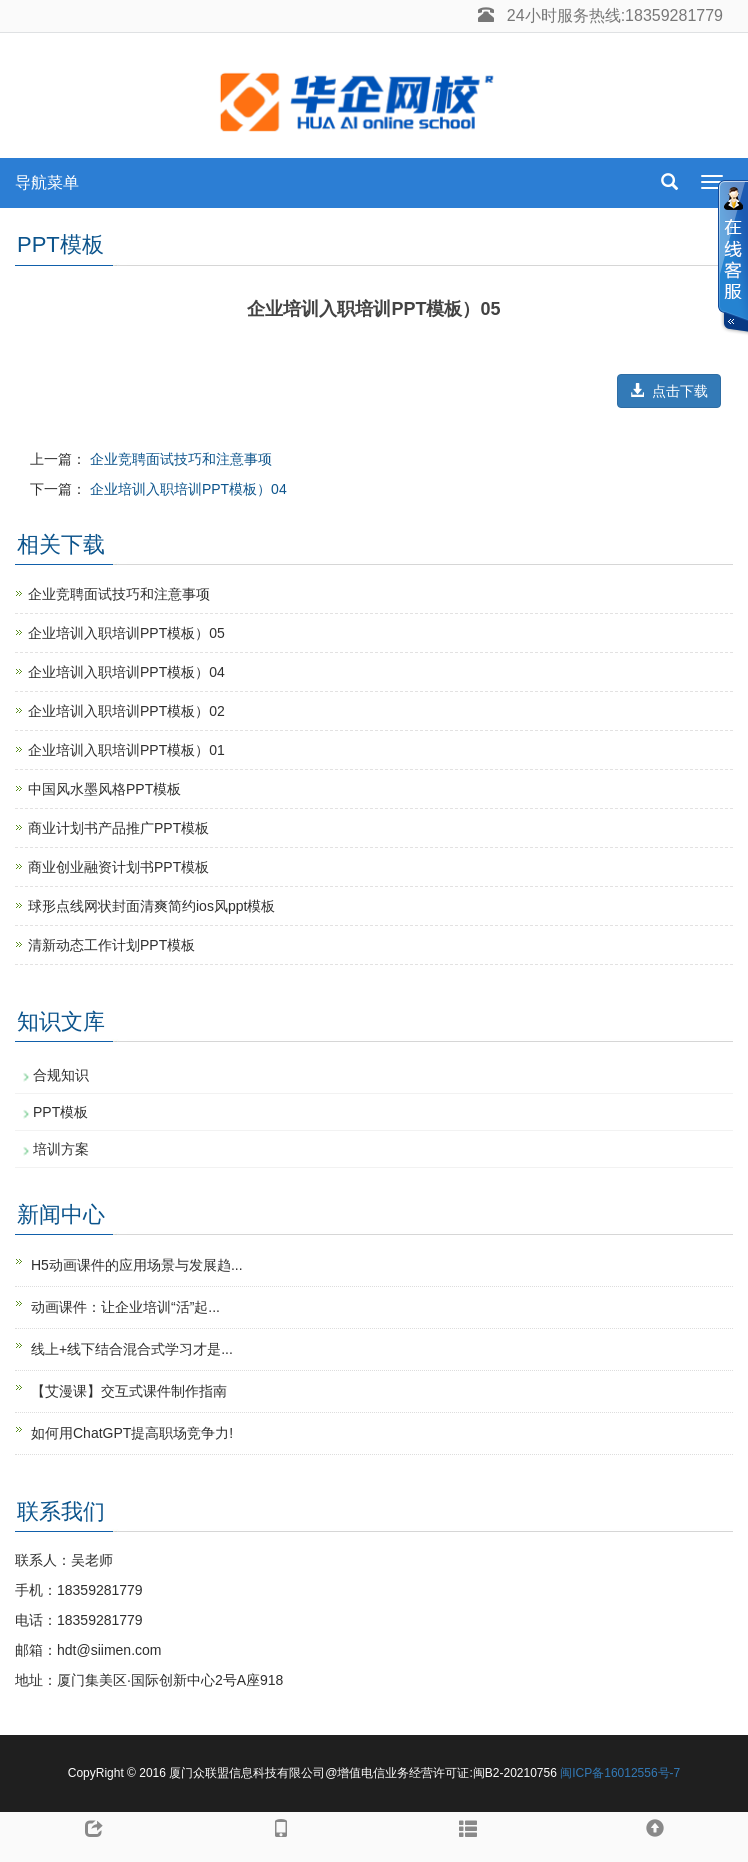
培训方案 (61, 1149)
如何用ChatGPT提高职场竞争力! (132, 1433)
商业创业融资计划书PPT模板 (118, 867)
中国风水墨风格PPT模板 (104, 789)
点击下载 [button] (669, 391)
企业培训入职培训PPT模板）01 (126, 750)
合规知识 (61, 1075)
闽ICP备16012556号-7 (620, 1773)
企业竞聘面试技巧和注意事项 (181, 459)
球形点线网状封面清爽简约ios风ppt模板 (151, 906)
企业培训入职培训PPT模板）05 (126, 633)
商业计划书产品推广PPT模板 (118, 828)
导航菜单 (47, 182)
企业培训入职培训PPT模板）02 (126, 711)
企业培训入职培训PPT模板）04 (188, 489)
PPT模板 (60, 1112)
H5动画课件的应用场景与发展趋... (137, 1265)
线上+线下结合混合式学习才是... (132, 1349)
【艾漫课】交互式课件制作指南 (129, 1391)
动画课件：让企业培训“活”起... (125, 1307)
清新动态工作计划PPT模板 (111, 945)
